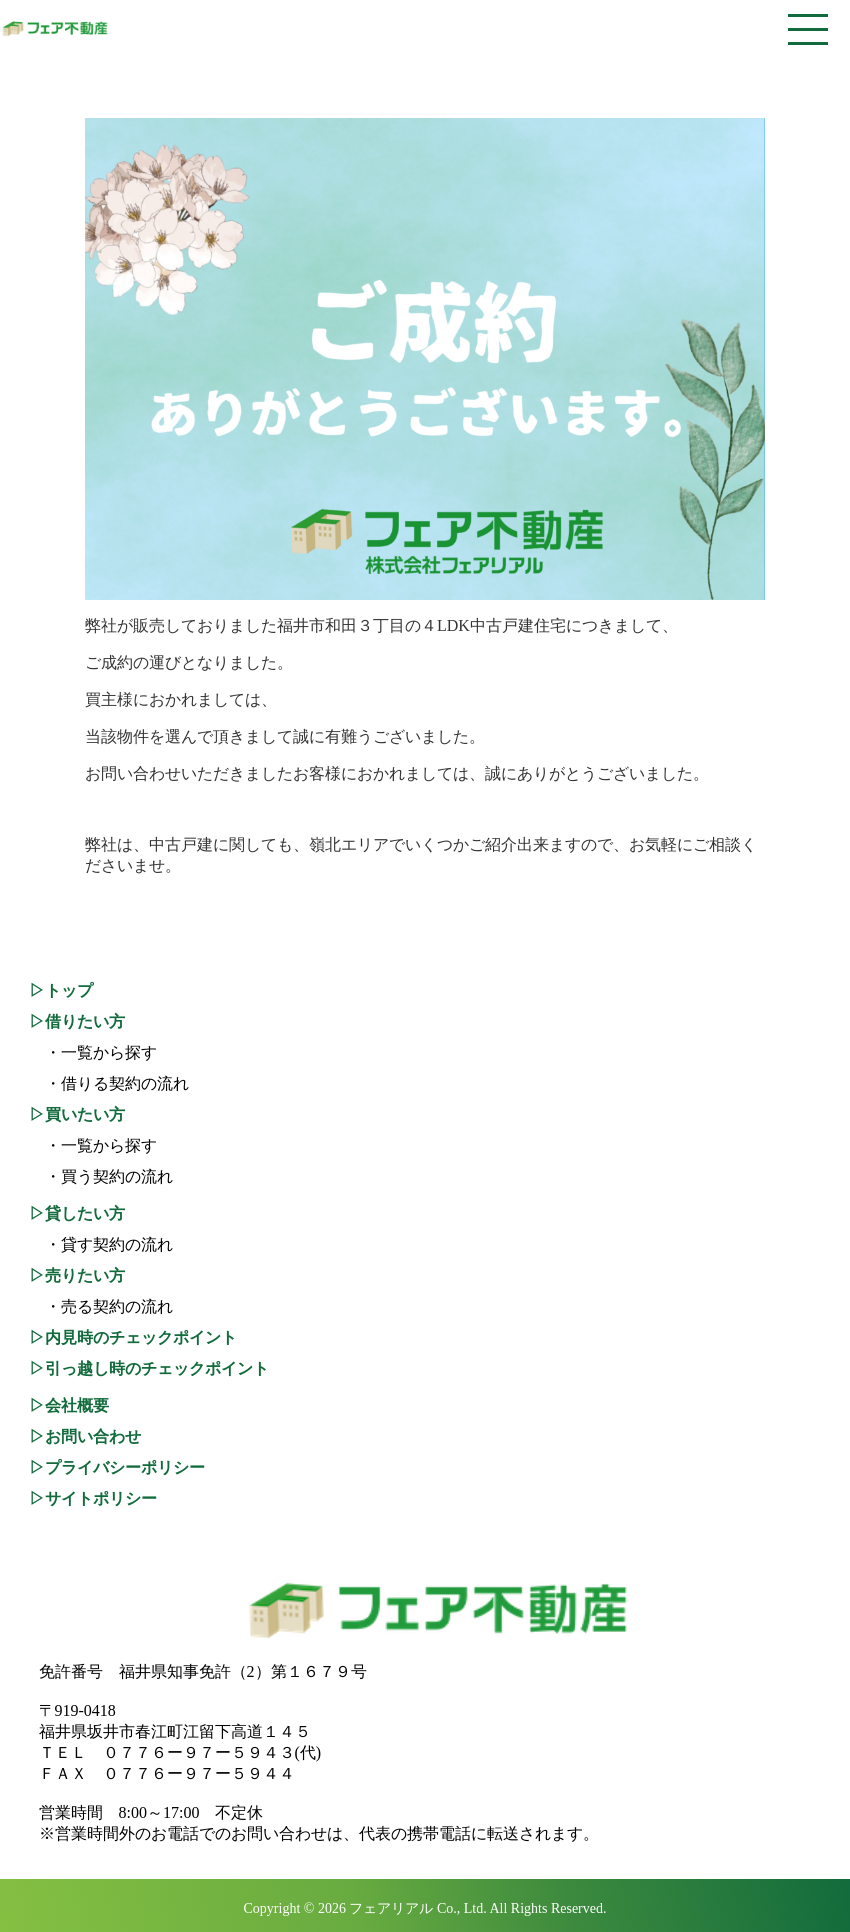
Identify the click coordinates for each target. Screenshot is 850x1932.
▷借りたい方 (77, 1021)
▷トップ (61, 990)
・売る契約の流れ (101, 1306)
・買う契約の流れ (101, 1176)
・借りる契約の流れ (109, 1083)
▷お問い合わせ (85, 1436)
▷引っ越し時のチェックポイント (149, 1368)
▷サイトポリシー (93, 1498)
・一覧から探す (93, 1052)
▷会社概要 (69, 1405)
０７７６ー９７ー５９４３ (199, 1752)
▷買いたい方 (77, 1114)
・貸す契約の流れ (101, 1244)
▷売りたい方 (77, 1275)
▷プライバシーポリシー (117, 1467)
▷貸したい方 (77, 1213)
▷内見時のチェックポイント (133, 1337)
